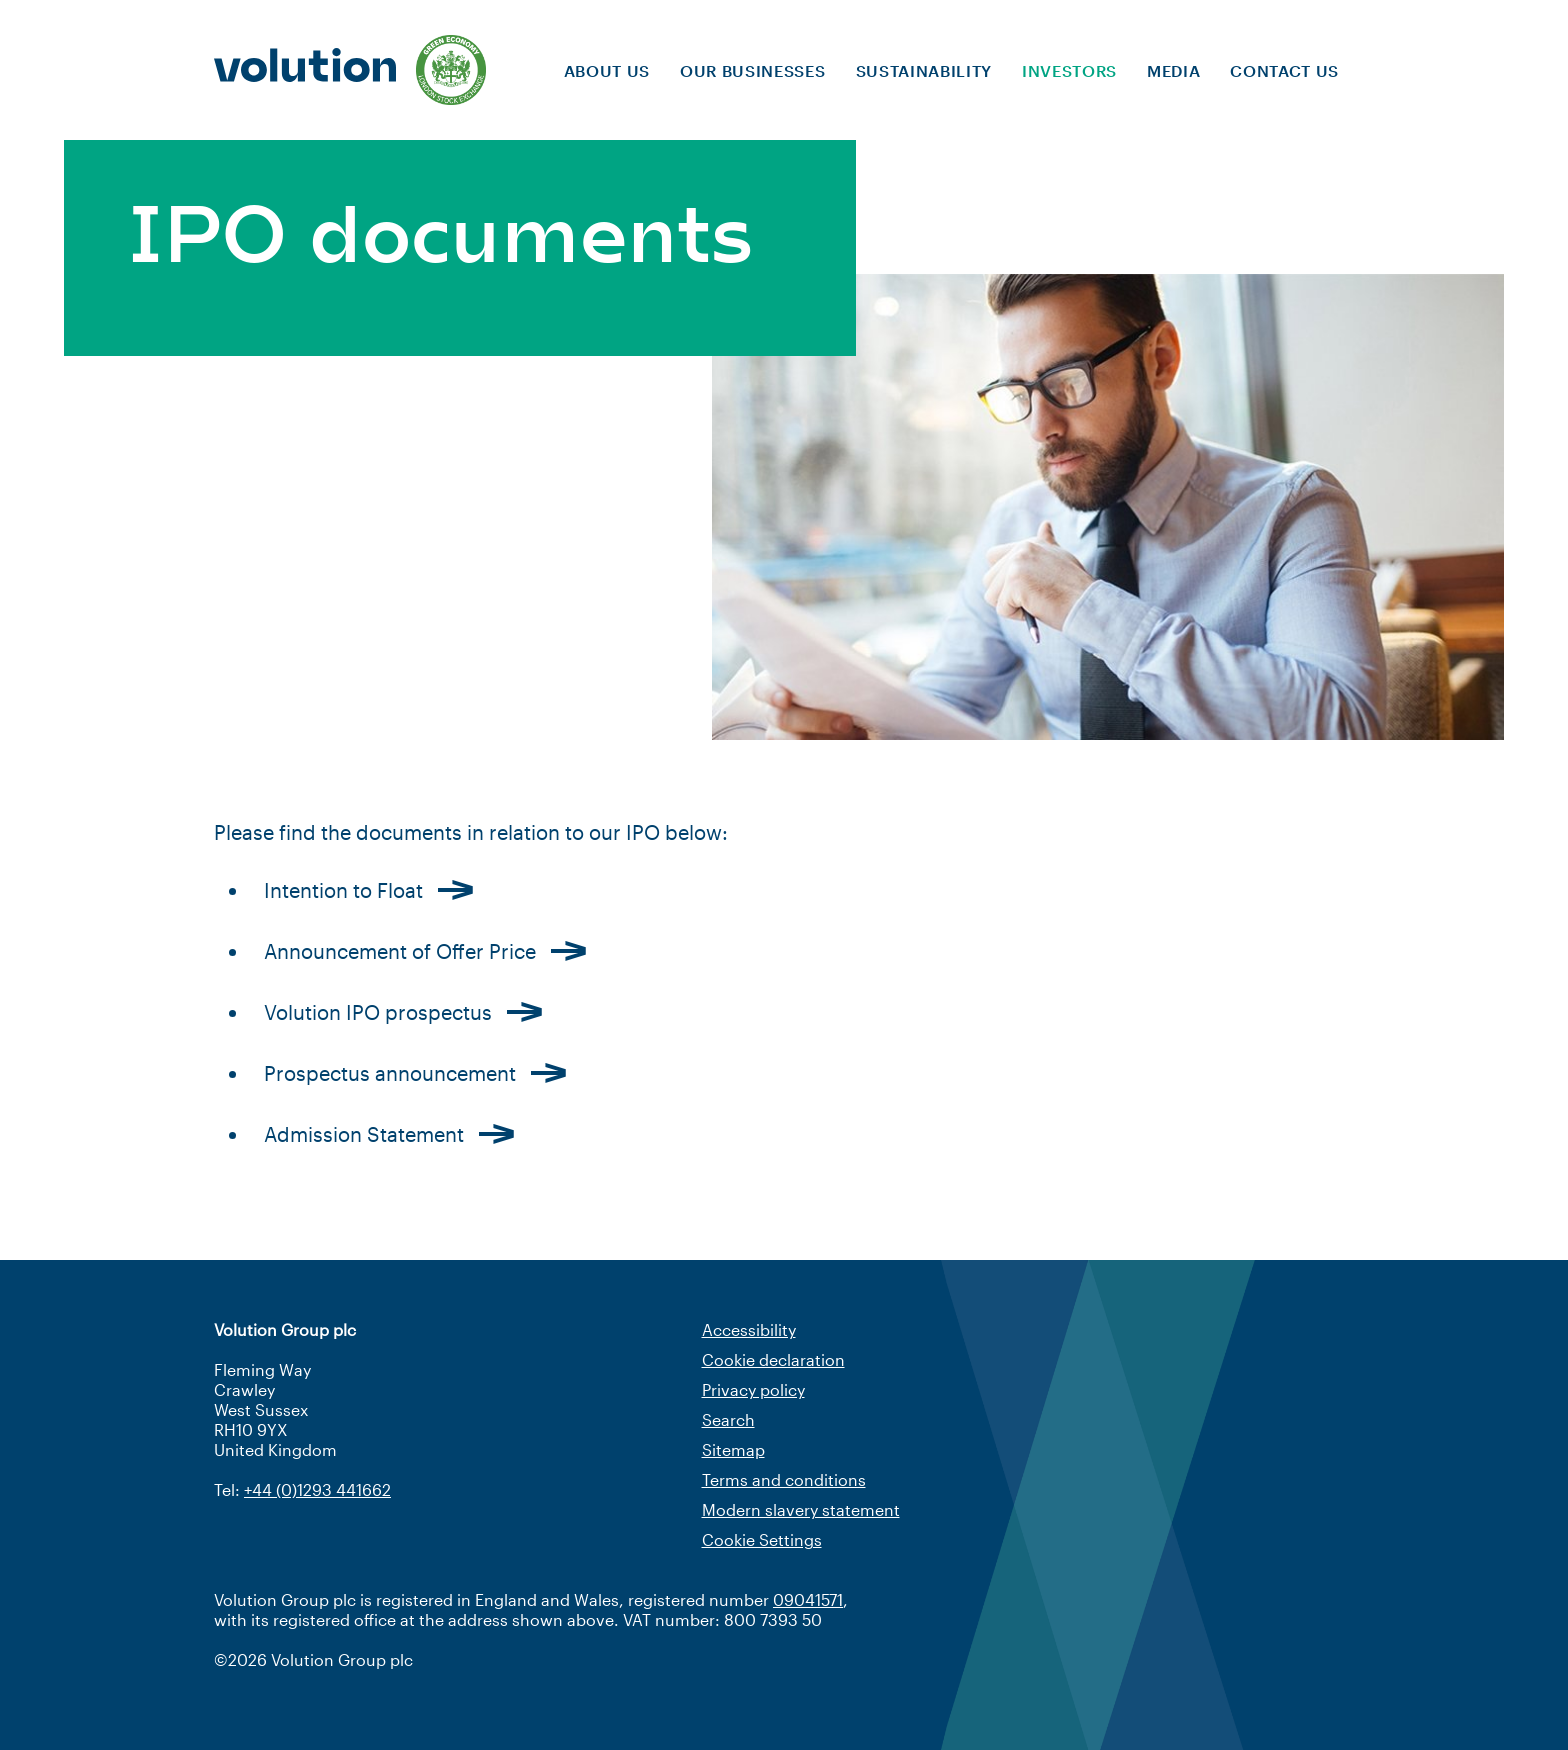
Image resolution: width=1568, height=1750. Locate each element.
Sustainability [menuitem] (924, 70)
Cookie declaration (773, 1359)
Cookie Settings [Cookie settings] (762, 1539)
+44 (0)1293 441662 (317, 1489)
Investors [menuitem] (1069, 70)
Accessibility (749, 1329)
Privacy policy (753, 1389)
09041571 (808, 1599)
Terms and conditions (784, 1479)
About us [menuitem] (607, 70)
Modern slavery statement (801, 1509)
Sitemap (733, 1449)
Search (728, 1419)
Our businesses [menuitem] (752, 70)
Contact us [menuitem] (1284, 70)
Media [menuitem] (1173, 70)
